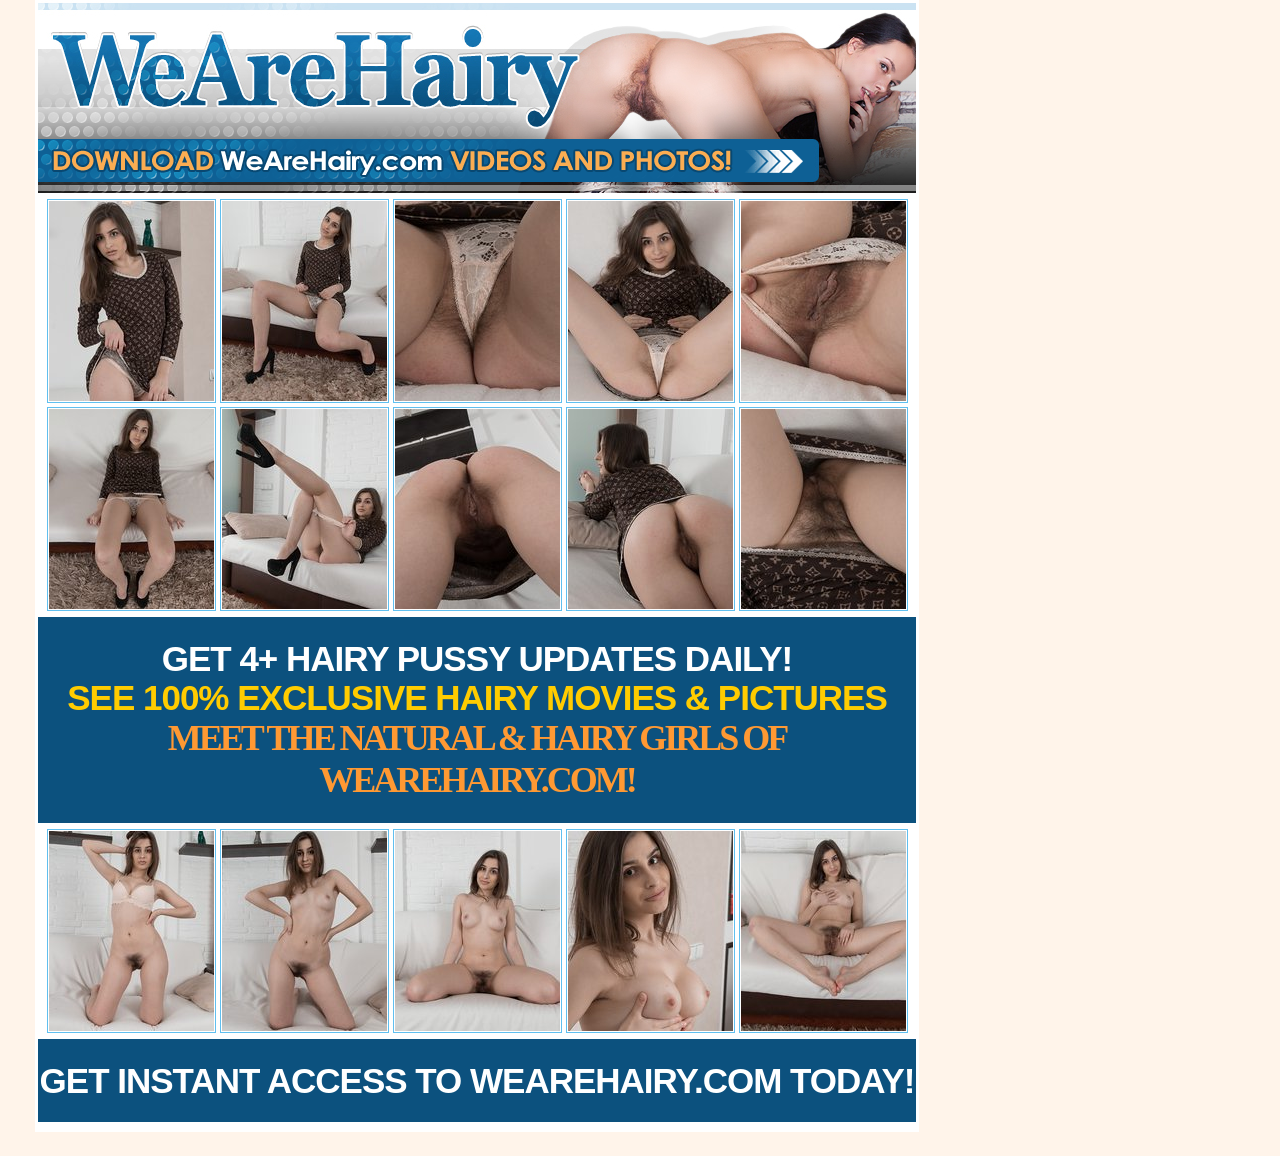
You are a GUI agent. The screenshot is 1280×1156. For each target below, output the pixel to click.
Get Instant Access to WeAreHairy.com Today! (477, 1080)
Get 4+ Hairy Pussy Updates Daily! (477, 719)
